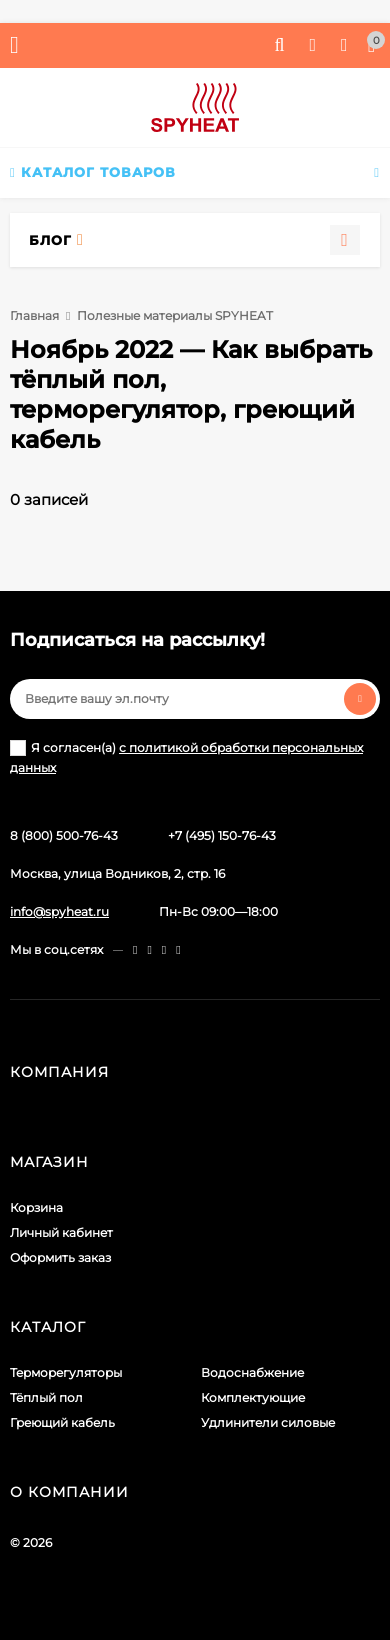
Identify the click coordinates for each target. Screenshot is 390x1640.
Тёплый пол (46, 1397)
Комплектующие (253, 1397)
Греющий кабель (62, 1422)
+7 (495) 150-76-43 (222, 835)
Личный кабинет (61, 1232)
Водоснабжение (252, 1372)
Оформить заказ (60, 1257)
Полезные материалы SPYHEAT (175, 315)
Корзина (36, 1207)
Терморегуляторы (66, 1372)
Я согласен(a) (186, 757)
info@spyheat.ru (59, 911)
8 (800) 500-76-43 (64, 835)
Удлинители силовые (268, 1422)
